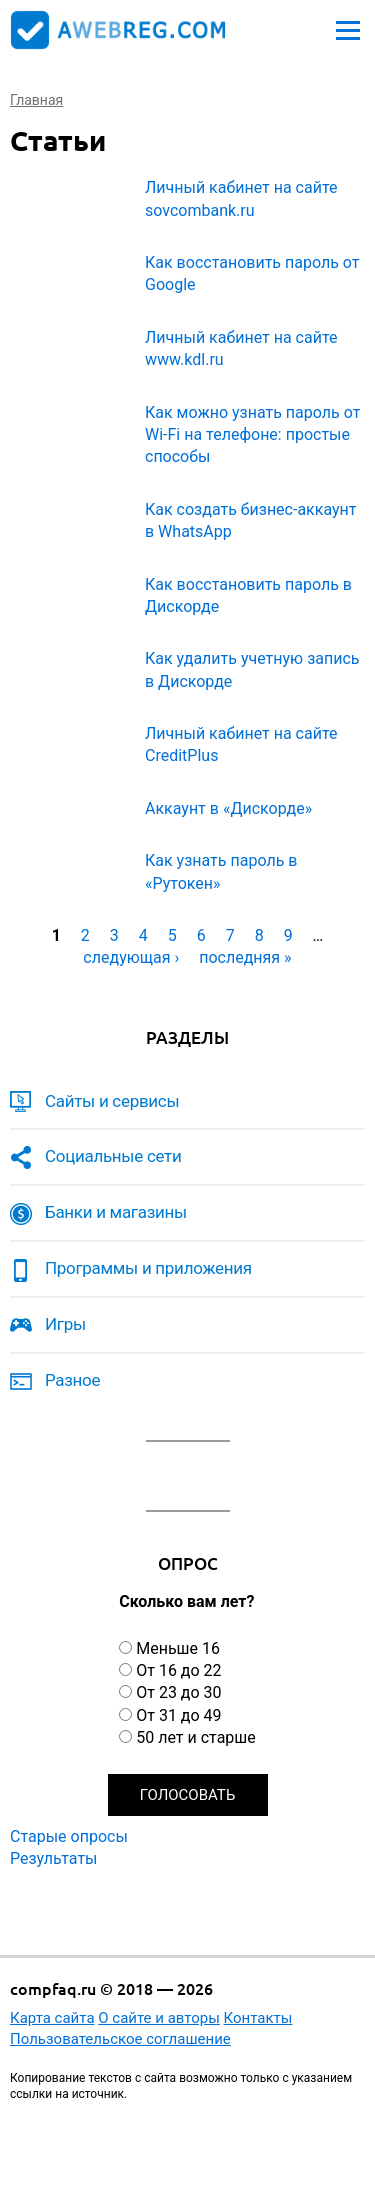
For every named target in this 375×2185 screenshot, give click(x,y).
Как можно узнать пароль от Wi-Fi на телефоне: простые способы (252, 435)
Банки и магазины (116, 1212)
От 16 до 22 (178, 1670)
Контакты (258, 2018)
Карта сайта (52, 2018)
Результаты (54, 1858)
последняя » (245, 957)
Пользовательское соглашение (120, 2039)
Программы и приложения (148, 1268)
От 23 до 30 (178, 1692)
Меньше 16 (178, 1648)
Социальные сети (113, 1156)
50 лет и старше (196, 1737)
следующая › (131, 957)
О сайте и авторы (159, 2018)
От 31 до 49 (178, 1715)
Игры (65, 1324)
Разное (72, 1380)
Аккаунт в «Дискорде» (228, 808)
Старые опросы (69, 1836)
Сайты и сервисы (112, 1101)
